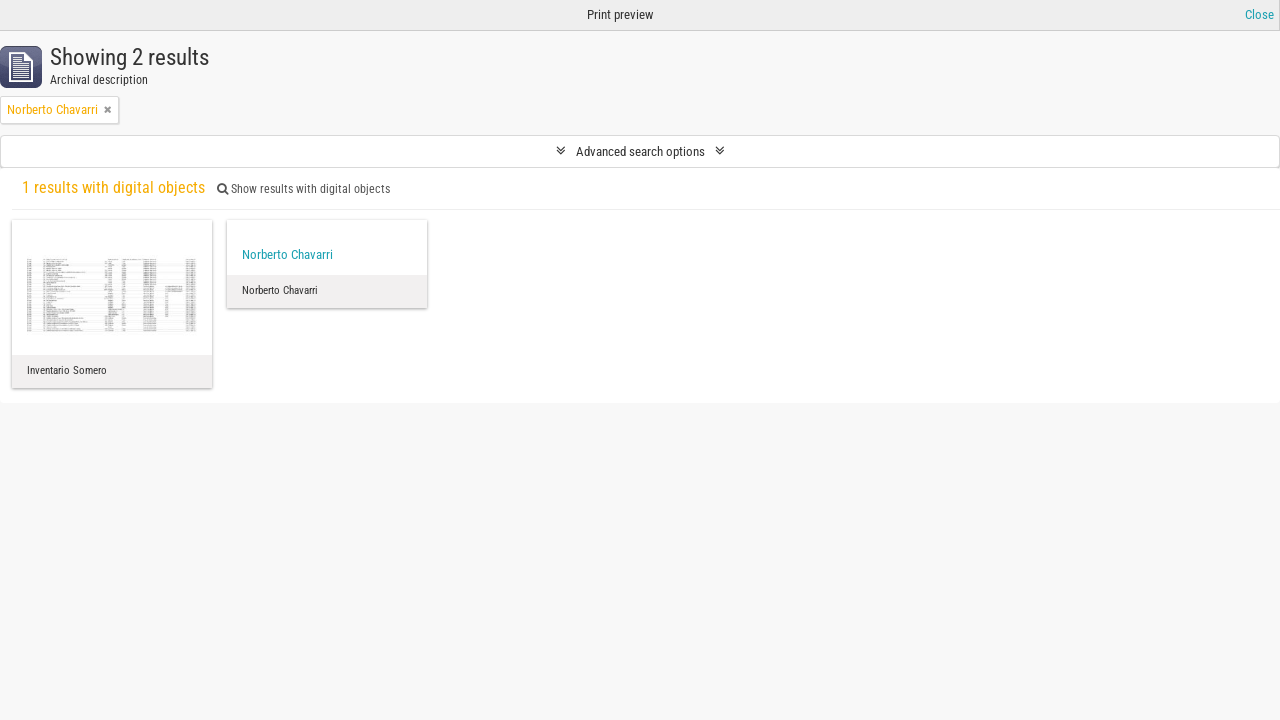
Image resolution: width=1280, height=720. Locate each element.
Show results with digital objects (303, 189)
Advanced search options (640, 151)
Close (1259, 14)
